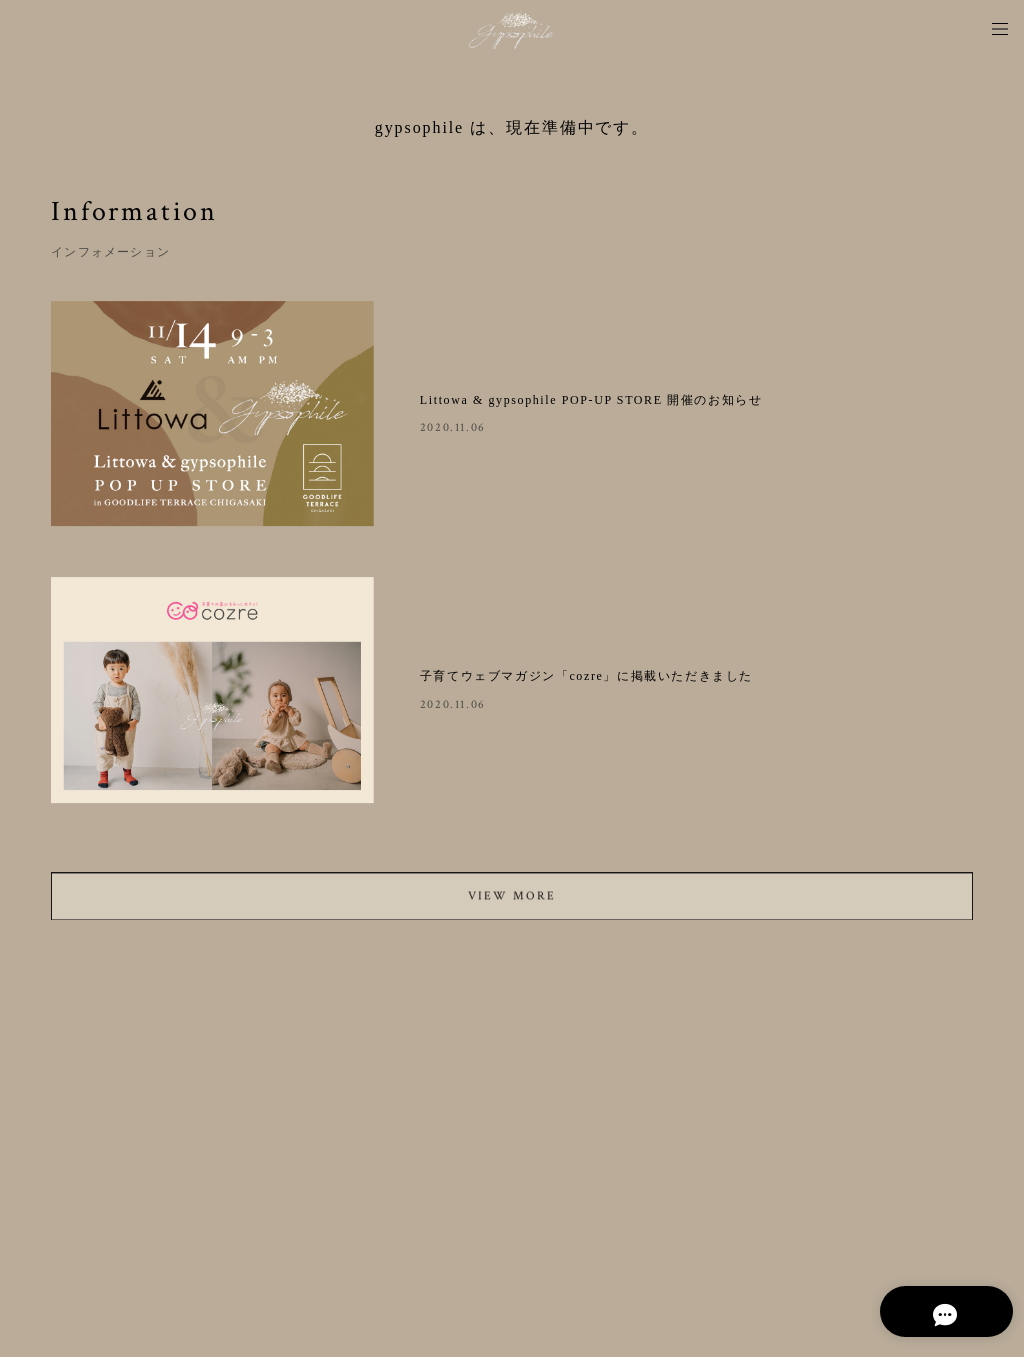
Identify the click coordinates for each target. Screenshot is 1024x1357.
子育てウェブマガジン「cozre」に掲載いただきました (586, 676)
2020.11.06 (453, 427)
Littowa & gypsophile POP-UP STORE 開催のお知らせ (591, 400)
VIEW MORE (511, 901)
